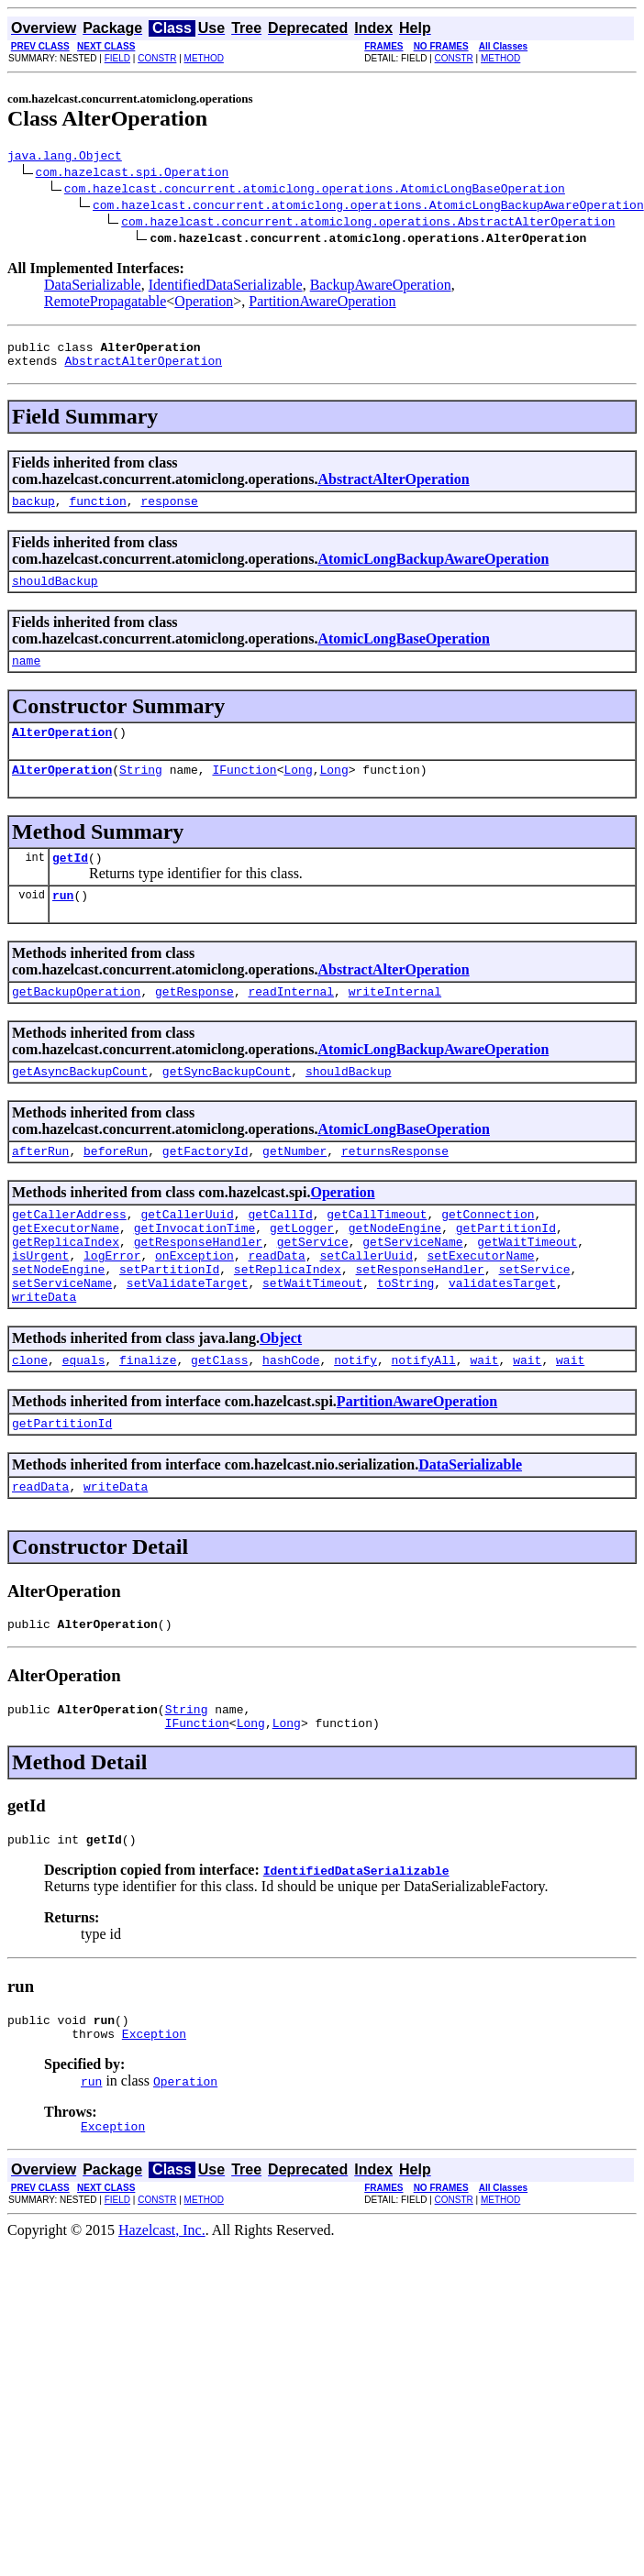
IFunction (244, 791)
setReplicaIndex (287, 1318)
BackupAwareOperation (380, 287)
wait (484, 1417)
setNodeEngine (58, 1318)
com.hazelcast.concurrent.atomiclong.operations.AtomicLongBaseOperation (314, 190)
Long (297, 791)
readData (276, 1302)
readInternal (291, 1021)
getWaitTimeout (527, 1285)
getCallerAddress (69, 1252)
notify (355, 1417)
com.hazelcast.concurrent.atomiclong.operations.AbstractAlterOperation (368, 223)
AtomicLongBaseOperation (403, 652)
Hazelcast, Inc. (161, 2312)
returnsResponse (395, 1186)
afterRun (40, 1186)
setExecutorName (480, 1302)
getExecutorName (65, 1268)
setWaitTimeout (312, 1335)
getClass (219, 1417)
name (26, 676)
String (140, 791)
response (168, 511)
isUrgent (40, 1302)
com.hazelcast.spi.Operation (132, 174)
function (97, 511)
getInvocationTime (195, 1268)
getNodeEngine (395, 1268)
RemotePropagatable (105, 304)
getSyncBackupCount (226, 1103)
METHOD (204, 58)
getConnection (487, 1252)
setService (534, 1318)
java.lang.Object (64, 157)
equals (83, 1417)
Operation (203, 304)
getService (313, 1285)
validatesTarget (502, 1335)
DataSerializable (92, 287)
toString (405, 1335)
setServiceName (62, 1335)
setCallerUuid (365, 1302)
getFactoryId (205, 1186)
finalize (147, 1417)
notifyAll (424, 1417)
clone (30, 1417)
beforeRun (115, 1186)
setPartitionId (169, 1318)
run (62, 922)
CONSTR (157, 58)
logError (111, 1302)
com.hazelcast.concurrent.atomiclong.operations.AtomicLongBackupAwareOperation (368, 207)
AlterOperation (62, 751)
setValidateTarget (188, 1335)
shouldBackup (55, 594)
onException (194, 1302)
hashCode (290, 1417)
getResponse (194, 1021)
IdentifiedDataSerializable (226, 287)
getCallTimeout (377, 1252)
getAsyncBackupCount (80, 1103)
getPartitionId (506, 1268)
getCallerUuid (186, 1252)
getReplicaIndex (65, 1285)
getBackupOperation (76, 1021)
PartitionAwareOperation (322, 304)
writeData (44, 1351)
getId (70, 882)
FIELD (117, 58)
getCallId (280, 1252)
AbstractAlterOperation (143, 368)
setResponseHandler (419, 1318)
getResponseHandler (198, 1285)
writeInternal (395, 1021)
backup (33, 511)
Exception (154, 2113)
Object (281, 1393)
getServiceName (412, 1285)
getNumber (294, 1186)
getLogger (302, 1268)
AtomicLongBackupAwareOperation (433, 570)
